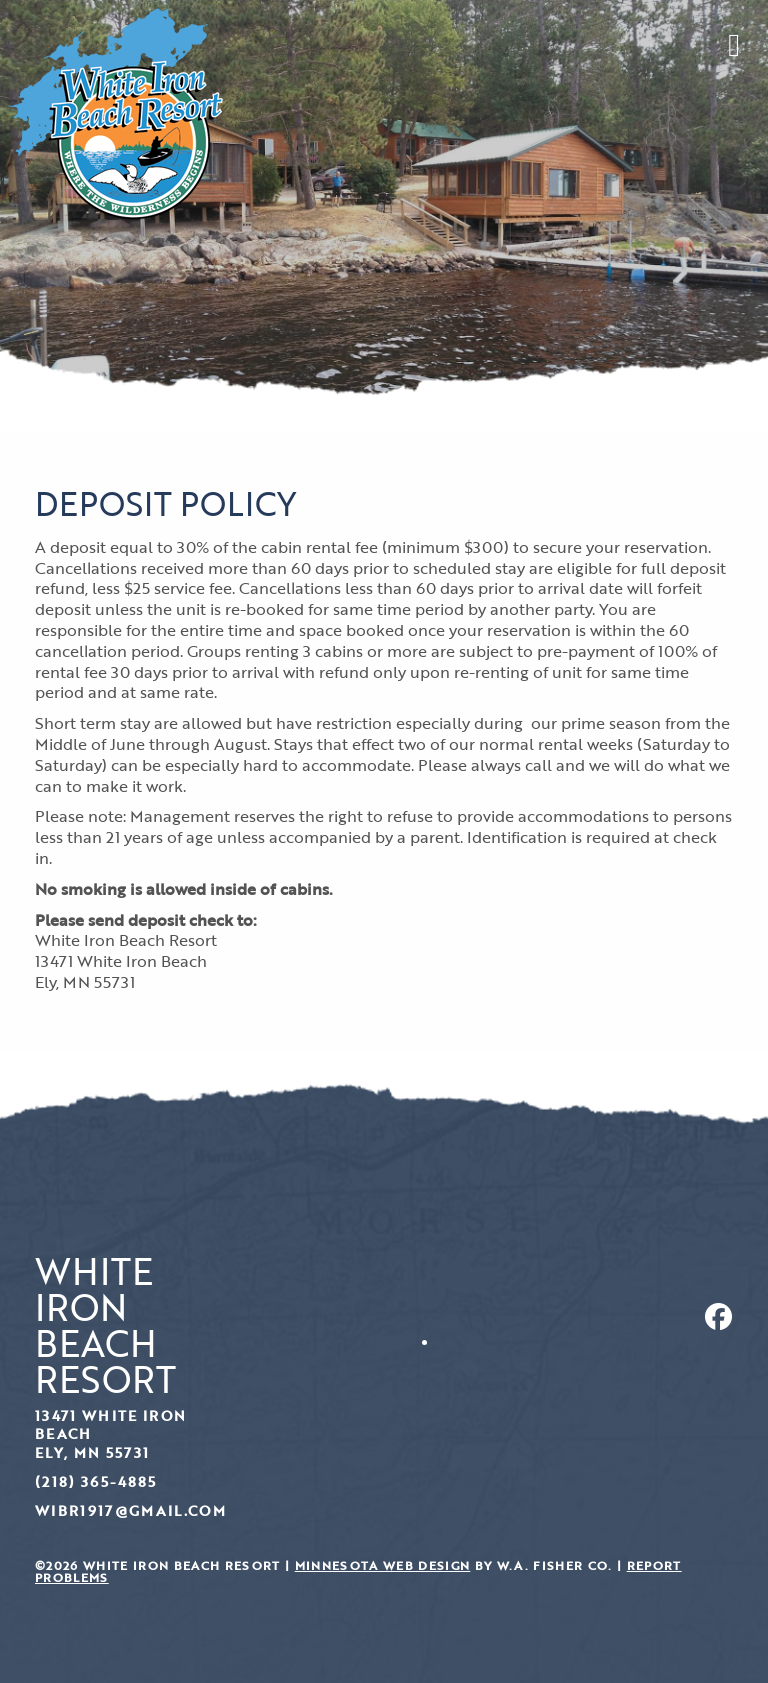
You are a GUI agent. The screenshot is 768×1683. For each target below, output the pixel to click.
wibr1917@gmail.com (130, 1510)
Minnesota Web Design (383, 1565)
